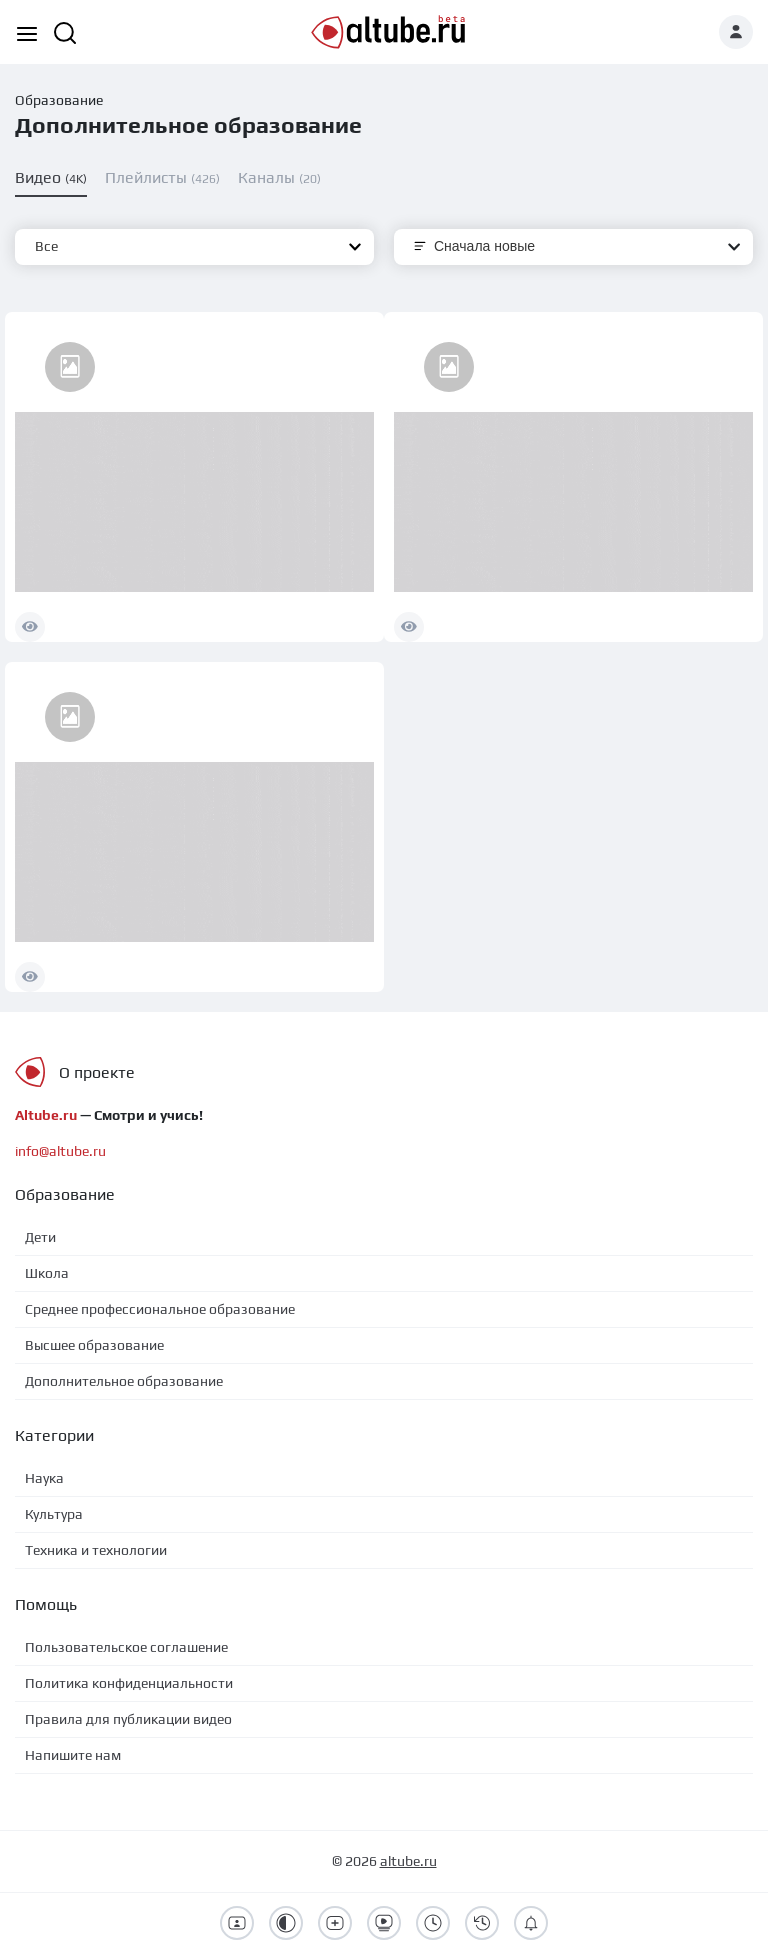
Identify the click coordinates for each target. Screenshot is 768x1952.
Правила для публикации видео (128, 1719)
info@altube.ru (60, 1151)
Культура (54, 1514)
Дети (40, 1237)
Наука (44, 1478)
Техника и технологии (96, 1550)
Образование (59, 100)
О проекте (97, 1072)
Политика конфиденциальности (129, 1683)
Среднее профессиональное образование (160, 1309)
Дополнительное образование (124, 1381)
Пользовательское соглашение (126, 1647)
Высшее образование (94, 1345)
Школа (47, 1273)
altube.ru (408, 1861)
